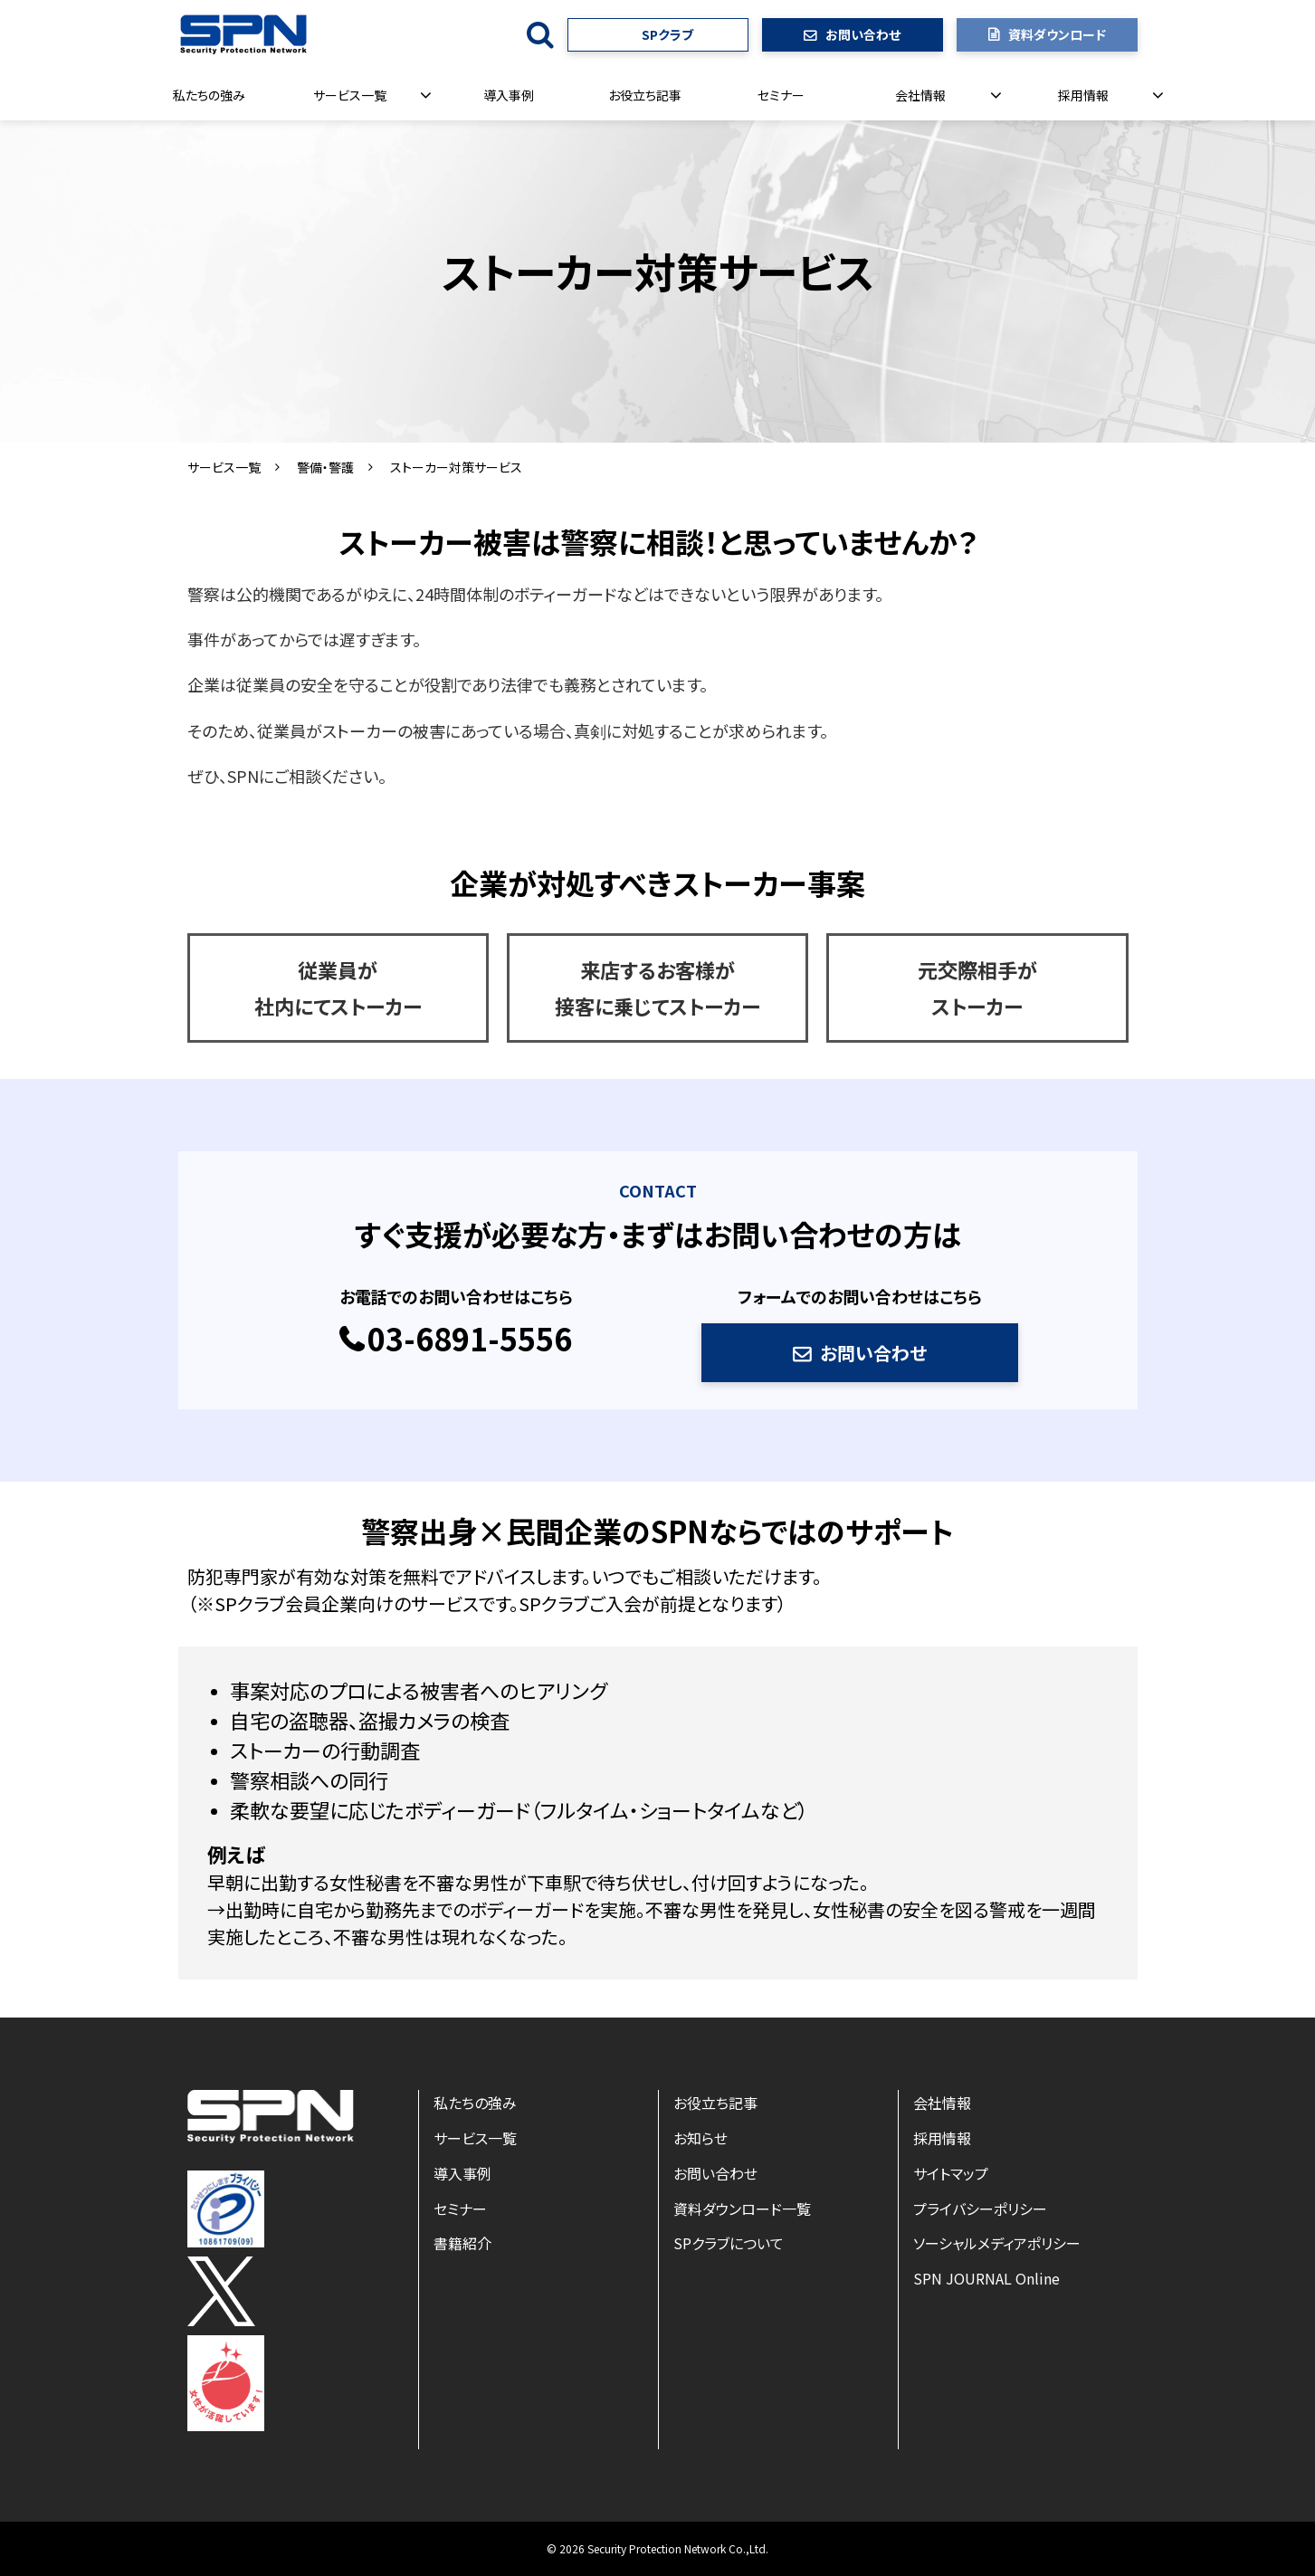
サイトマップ (950, 2173)
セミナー (781, 95)
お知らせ (700, 2138)
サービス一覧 (349, 95)
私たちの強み (209, 95)
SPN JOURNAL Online (986, 2278)
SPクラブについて (728, 2243)
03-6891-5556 (469, 1339)
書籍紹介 (462, 2243)
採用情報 (1083, 95)
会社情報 (920, 95)
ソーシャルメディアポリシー (997, 2243)
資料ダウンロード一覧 (742, 2208)
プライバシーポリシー (980, 2208)
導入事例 (508, 95)
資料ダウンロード (1057, 34)
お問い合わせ (862, 34)
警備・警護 (325, 467)
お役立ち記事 (644, 95)
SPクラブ (667, 34)
